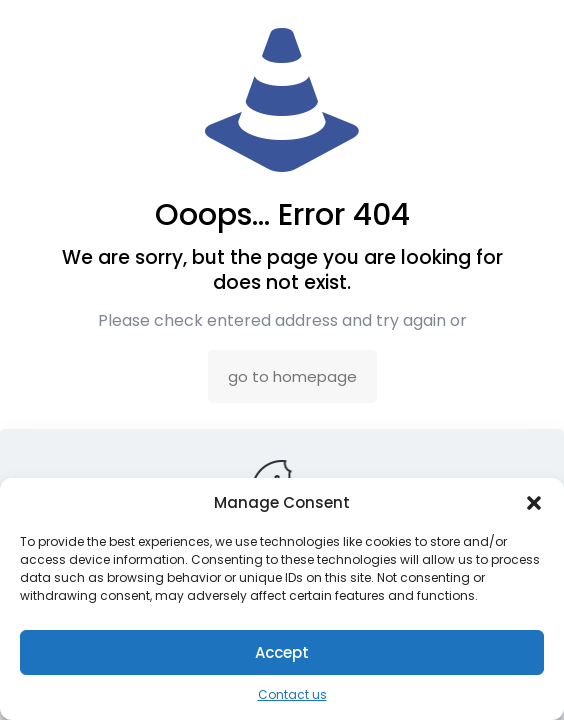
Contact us (292, 694)
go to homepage (292, 376)
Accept (282, 652)
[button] (534, 503)
